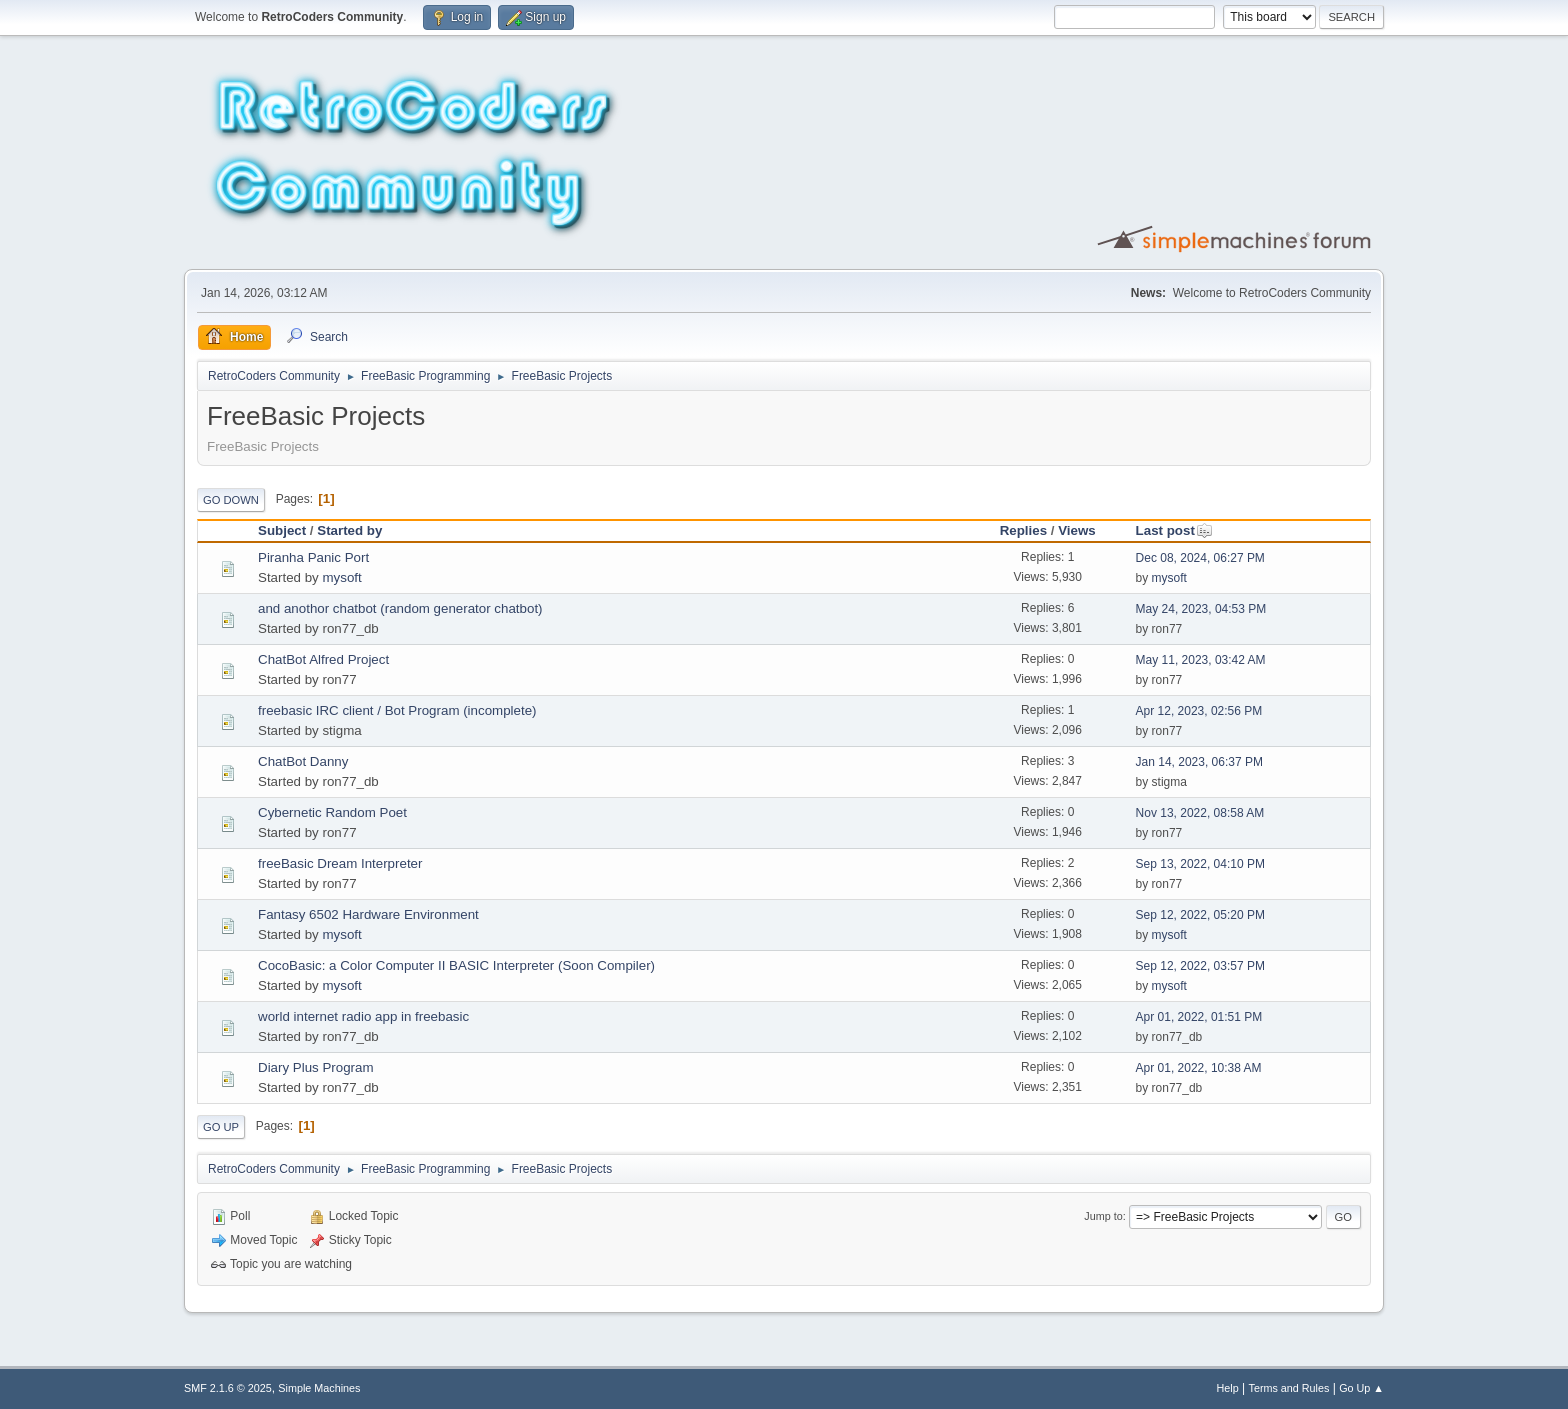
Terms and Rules (1289, 1388)
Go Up (221, 1127)
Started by (349, 530)
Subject (282, 530)
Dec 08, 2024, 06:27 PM (1200, 558)
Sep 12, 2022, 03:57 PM (1200, 966)
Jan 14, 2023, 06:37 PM (1199, 762)
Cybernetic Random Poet (332, 812)
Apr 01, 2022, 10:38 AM (1199, 1068)
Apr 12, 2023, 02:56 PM (1199, 711)
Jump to (1103, 1216)
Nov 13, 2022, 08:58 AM (1200, 813)
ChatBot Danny (303, 761)
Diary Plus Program (316, 1067)
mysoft (341, 577)
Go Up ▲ (1361, 1388)
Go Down (231, 500)
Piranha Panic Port (313, 557)
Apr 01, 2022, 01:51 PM (1199, 1017)
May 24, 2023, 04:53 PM (1201, 609)
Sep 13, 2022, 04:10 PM (1200, 864)
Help (1228, 1388)
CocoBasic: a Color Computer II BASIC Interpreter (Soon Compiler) (456, 965)
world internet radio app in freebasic (363, 1016)
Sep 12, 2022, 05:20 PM (1200, 915)
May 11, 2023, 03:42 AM (1201, 660)
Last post (1174, 530)
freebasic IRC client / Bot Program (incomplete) (397, 710)
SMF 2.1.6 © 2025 (228, 1388)
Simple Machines (319, 1388)
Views (1077, 530)
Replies (1023, 530)
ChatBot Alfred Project (323, 659)
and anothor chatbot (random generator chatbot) (400, 608)
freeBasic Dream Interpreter (340, 863)
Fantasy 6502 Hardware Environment (368, 914)
